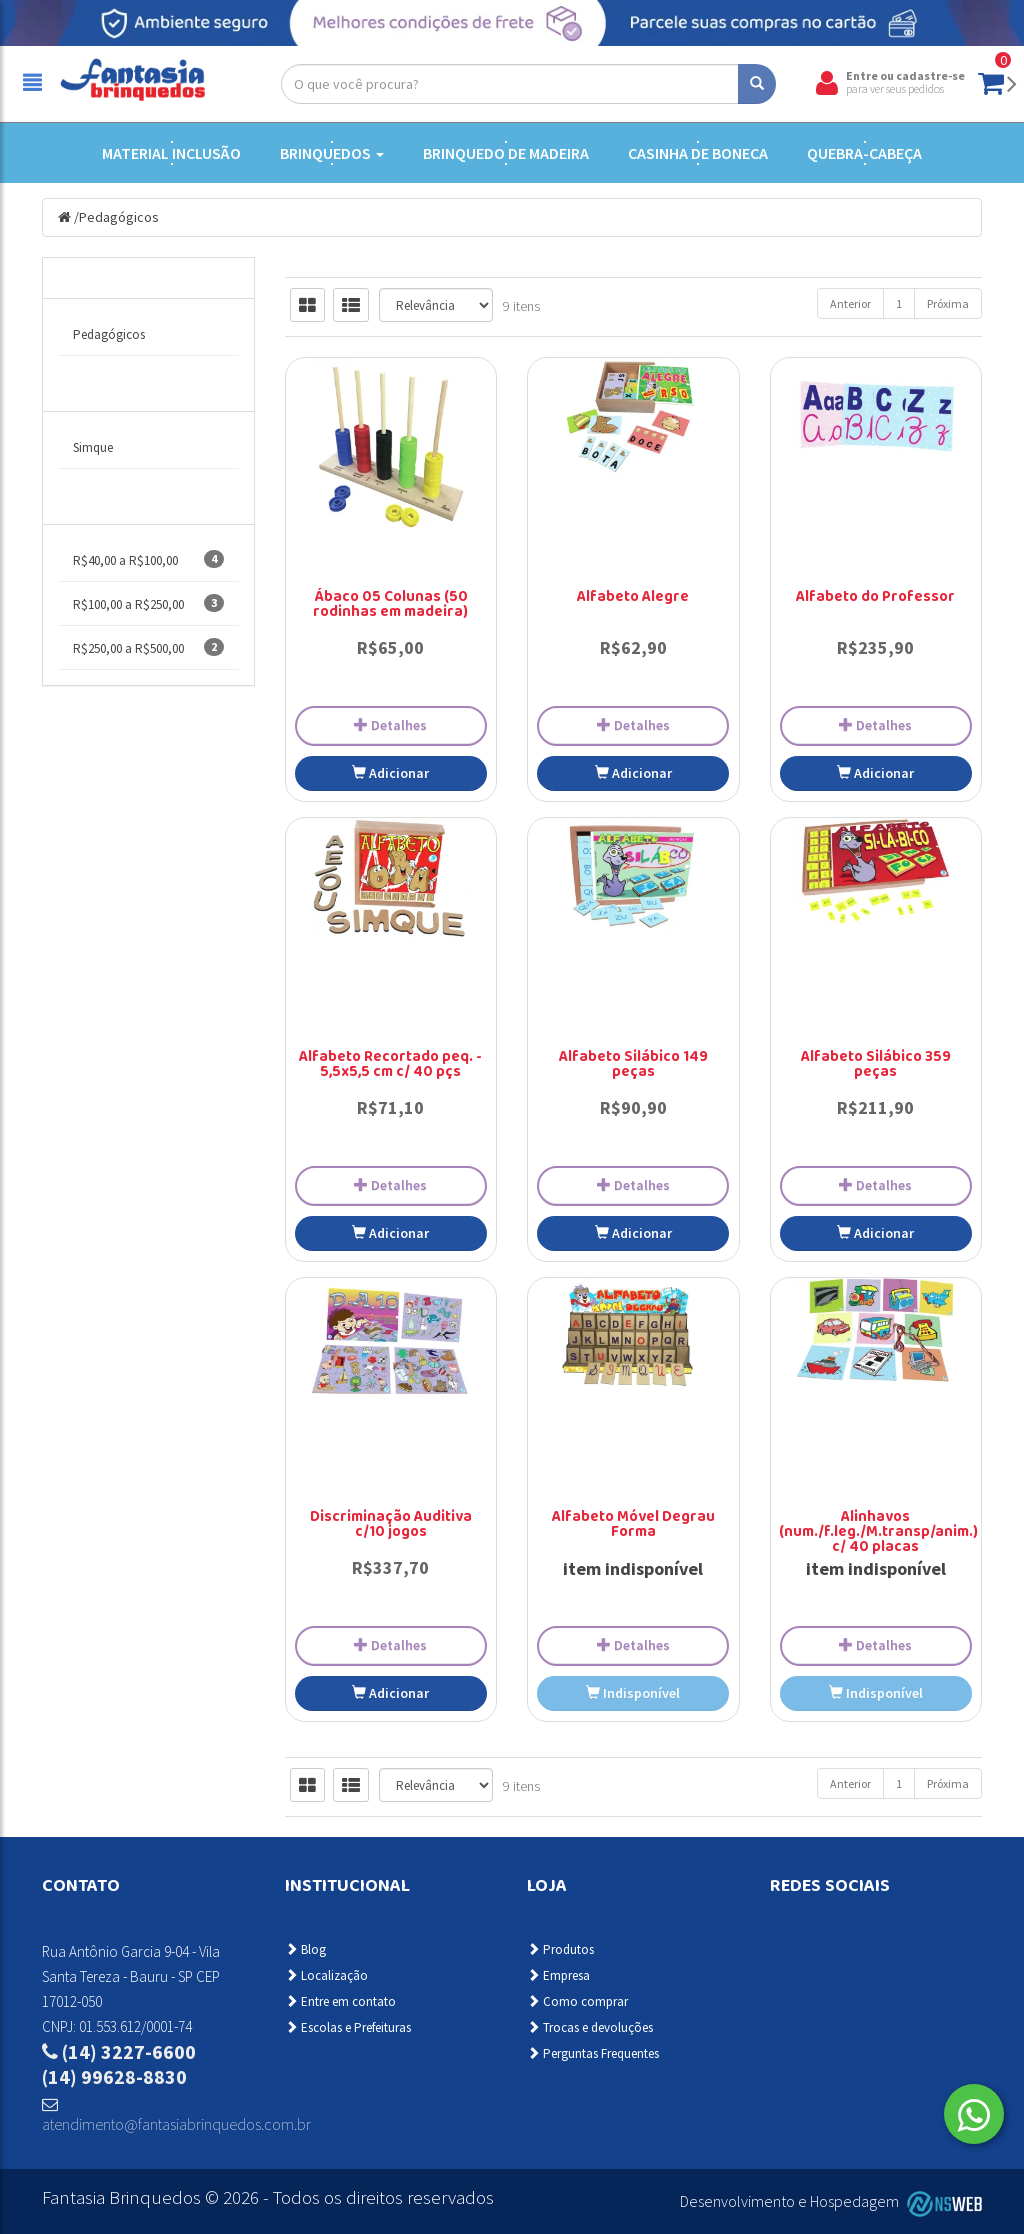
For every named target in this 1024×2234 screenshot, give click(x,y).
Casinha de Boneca (698, 153)
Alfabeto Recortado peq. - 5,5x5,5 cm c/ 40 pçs (390, 1065)
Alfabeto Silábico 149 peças (633, 1065)
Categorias (102, 277)
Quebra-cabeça (864, 153)
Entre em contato (340, 2001)
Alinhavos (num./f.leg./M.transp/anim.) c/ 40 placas (878, 1533)
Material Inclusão (171, 153)
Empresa (558, 1975)
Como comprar (577, 2001)
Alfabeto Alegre (633, 598)
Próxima (948, 303)
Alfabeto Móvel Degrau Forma (633, 1525)
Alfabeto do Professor (875, 598)
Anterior (850, 303)
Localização (326, 1975)
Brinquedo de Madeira (506, 153)
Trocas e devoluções (590, 2027)
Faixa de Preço (113, 503)
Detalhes (390, 725)
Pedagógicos (119, 217)
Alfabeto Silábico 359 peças (876, 1065)
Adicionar (390, 773)
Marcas (90, 390)
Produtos (560, 1949)
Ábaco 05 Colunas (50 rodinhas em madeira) (390, 605)
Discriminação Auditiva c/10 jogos (391, 1525)
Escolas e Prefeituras (348, 2027)
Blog (305, 1949)
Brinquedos (332, 153)
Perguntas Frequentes (593, 2053)
